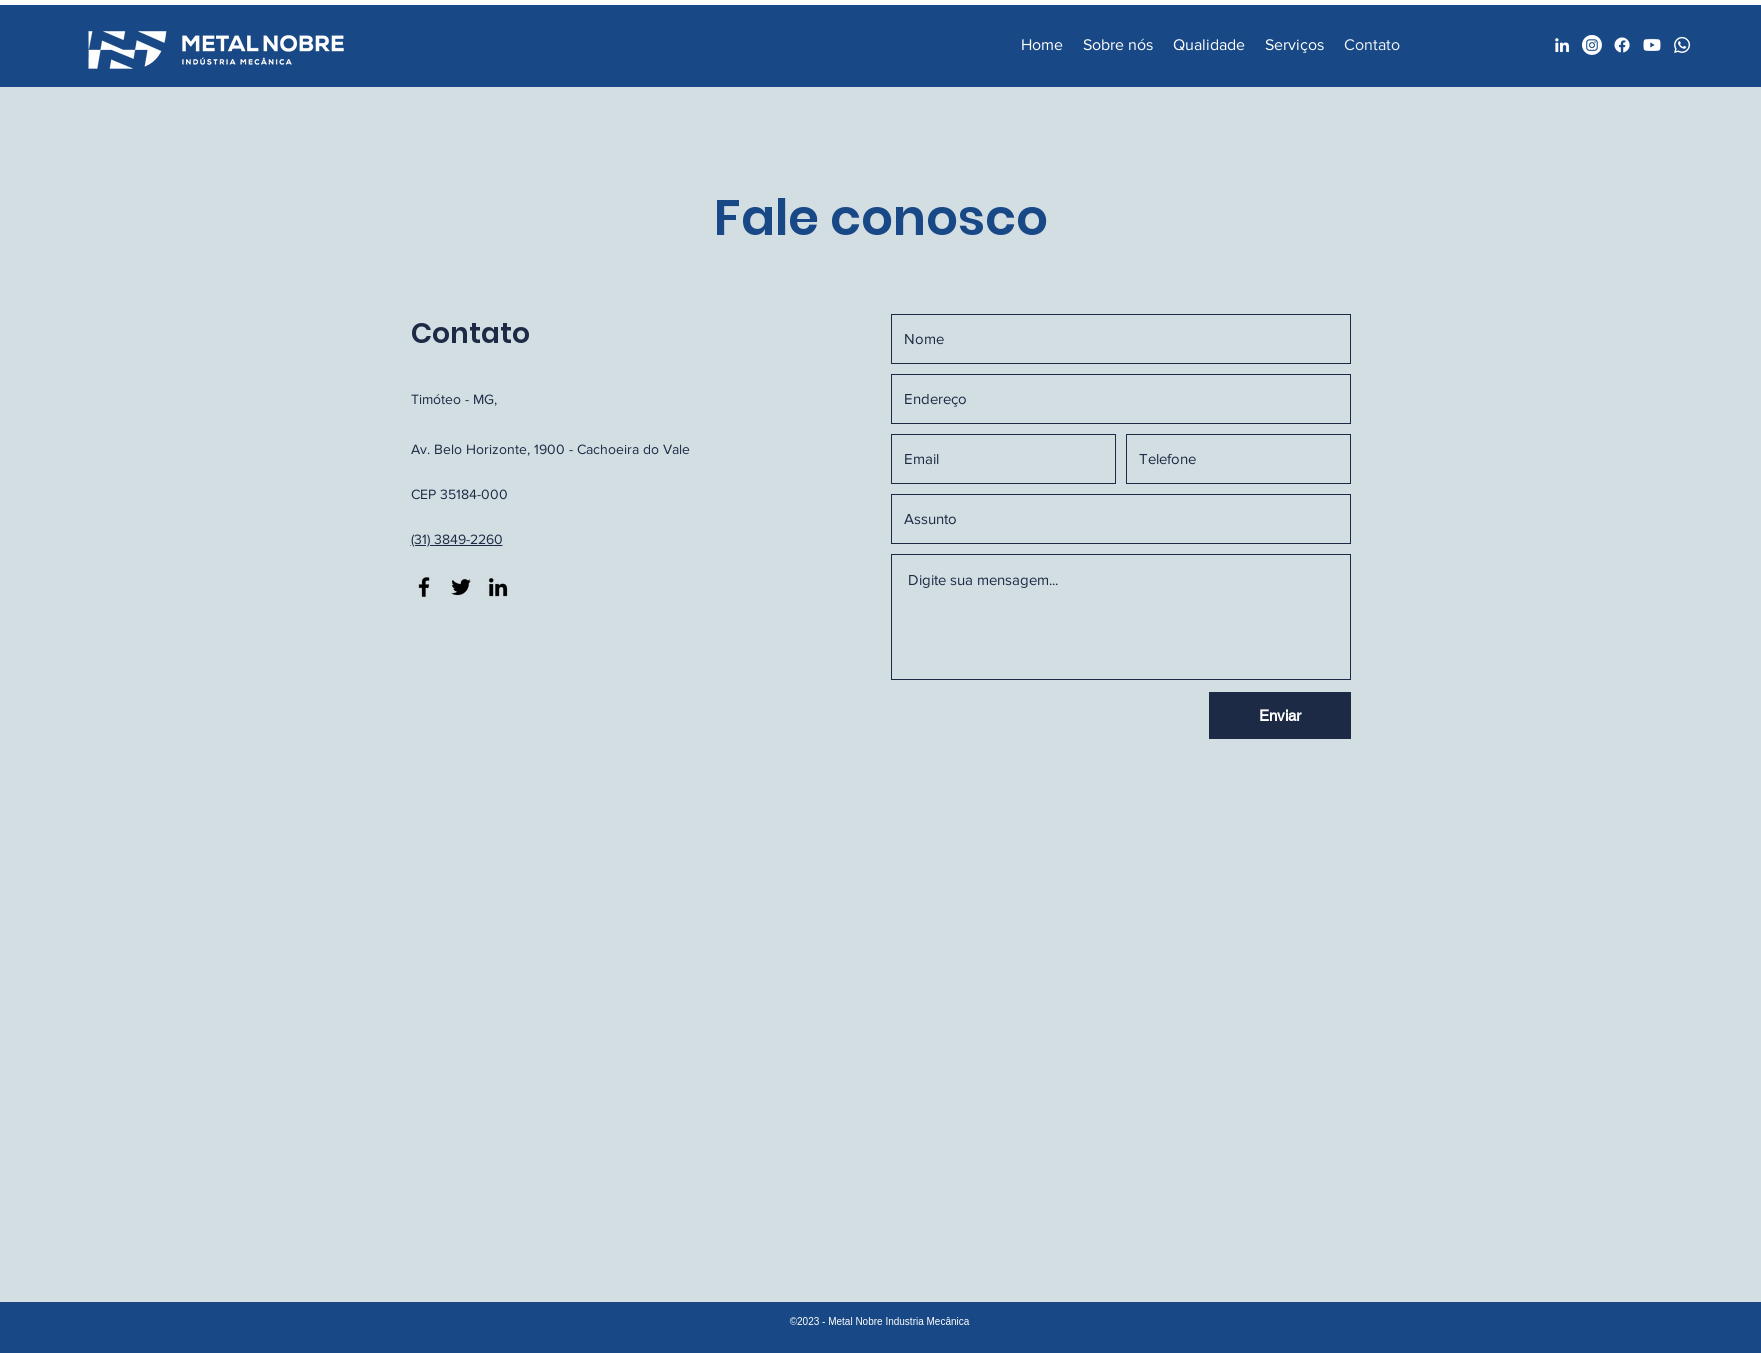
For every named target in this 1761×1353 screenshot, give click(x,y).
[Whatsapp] (1682, 45)
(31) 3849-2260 (457, 539)
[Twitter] (461, 587)
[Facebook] (1592, 45)
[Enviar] (1280, 715)
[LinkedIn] (1562, 45)
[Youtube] (1652, 45)
